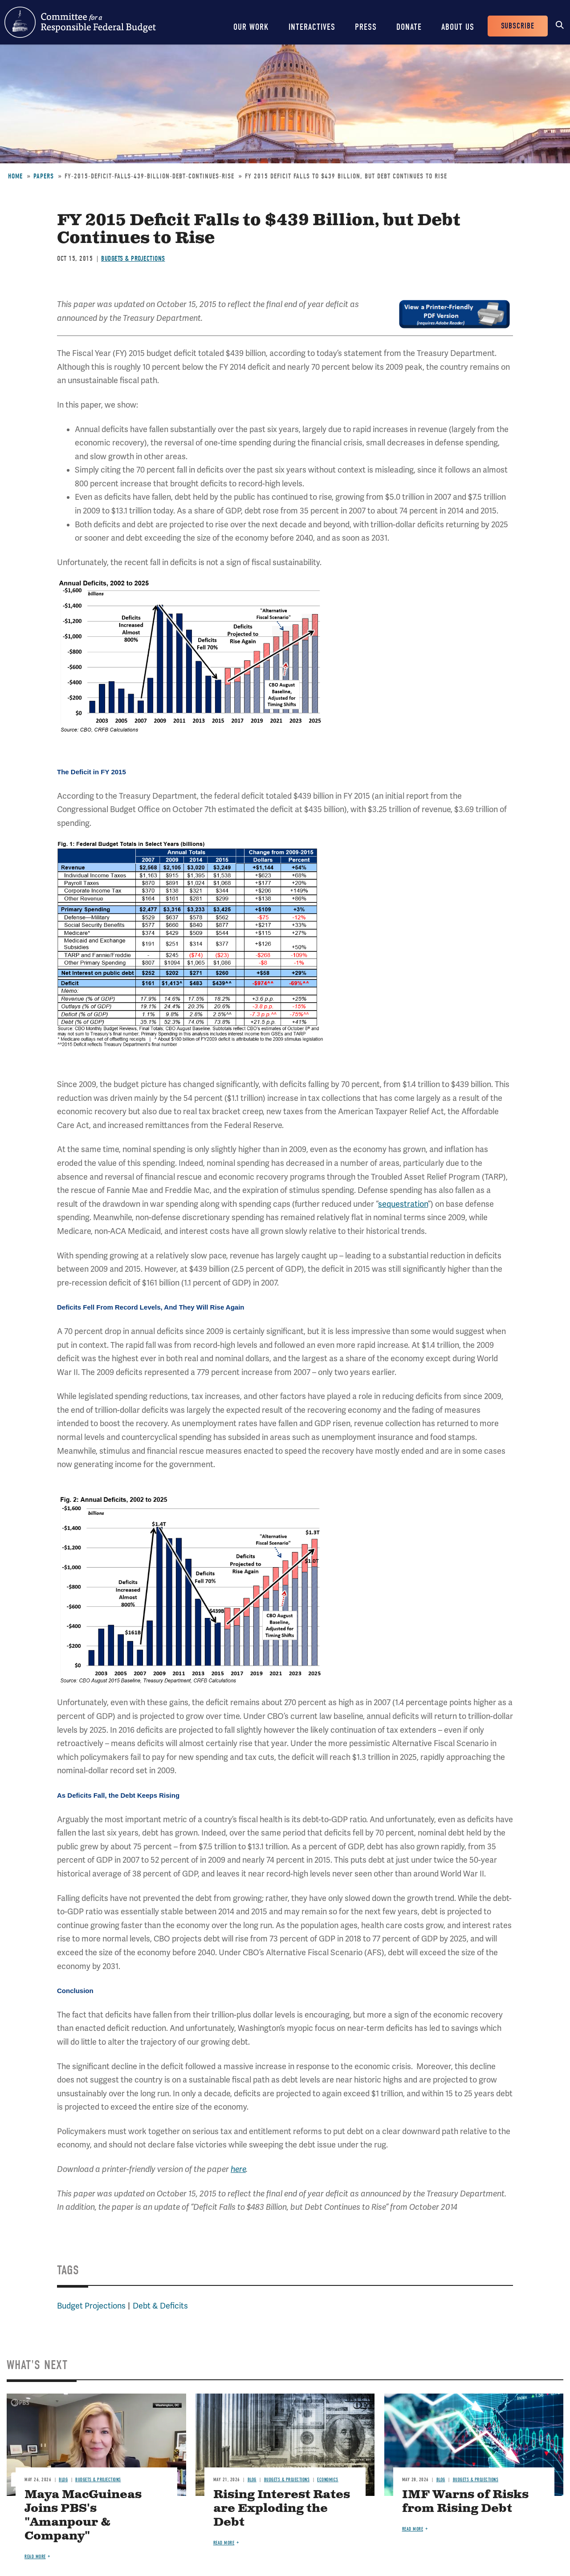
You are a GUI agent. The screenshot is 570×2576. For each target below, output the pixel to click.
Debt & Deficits (160, 2306)
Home (15, 176)
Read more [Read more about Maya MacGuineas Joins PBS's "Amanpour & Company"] (35, 2557)
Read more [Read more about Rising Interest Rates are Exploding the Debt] (224, 2543)
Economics (327, 2480)
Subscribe (517, 26)
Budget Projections (91, 2306)
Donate (409, 27)
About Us (457, 27)
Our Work (251, 27)
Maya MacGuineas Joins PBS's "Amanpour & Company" (83, 2515)
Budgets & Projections (133, 259)
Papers (43, 176)
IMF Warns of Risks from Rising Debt (465, 2501)
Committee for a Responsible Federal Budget (80, 22)
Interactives (312, 27)
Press (366, 27)
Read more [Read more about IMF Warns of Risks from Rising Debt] (412, 2529)
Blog (63, 2480)
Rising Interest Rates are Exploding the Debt (281, 2508)
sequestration (403, 1204)
